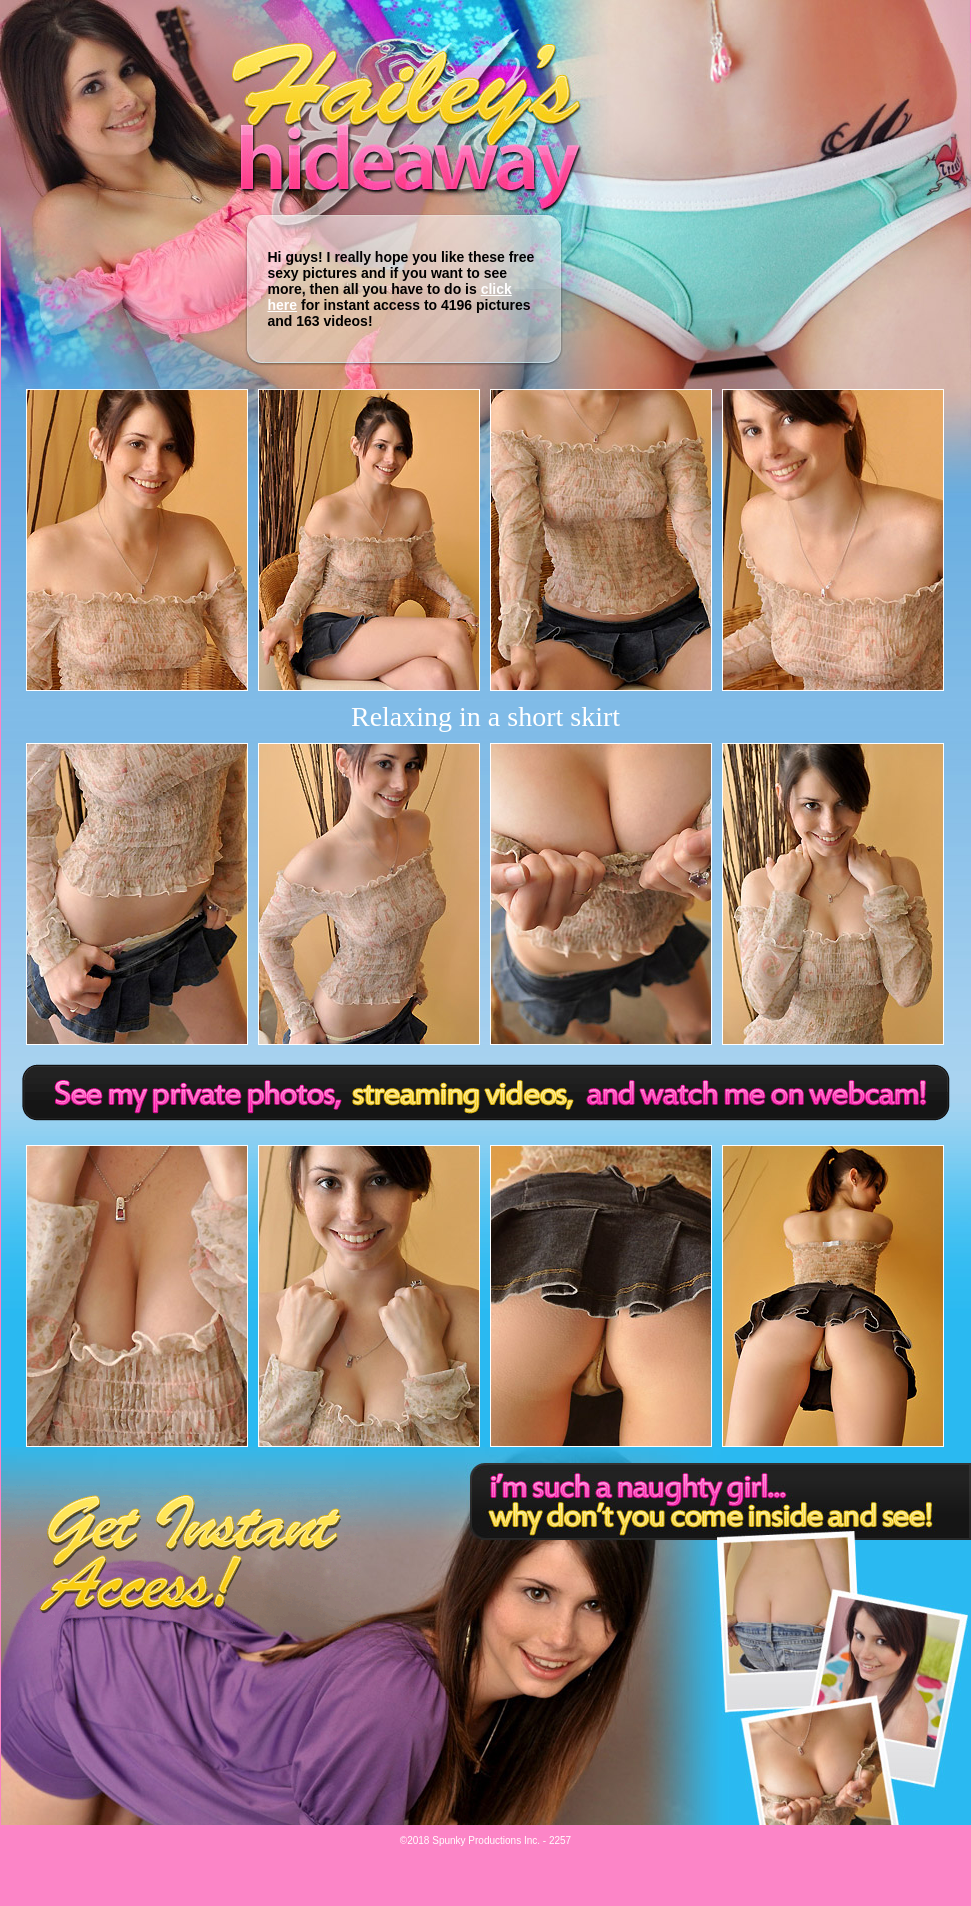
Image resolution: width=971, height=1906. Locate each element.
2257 (560, 1840)
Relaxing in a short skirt (485, 716)
